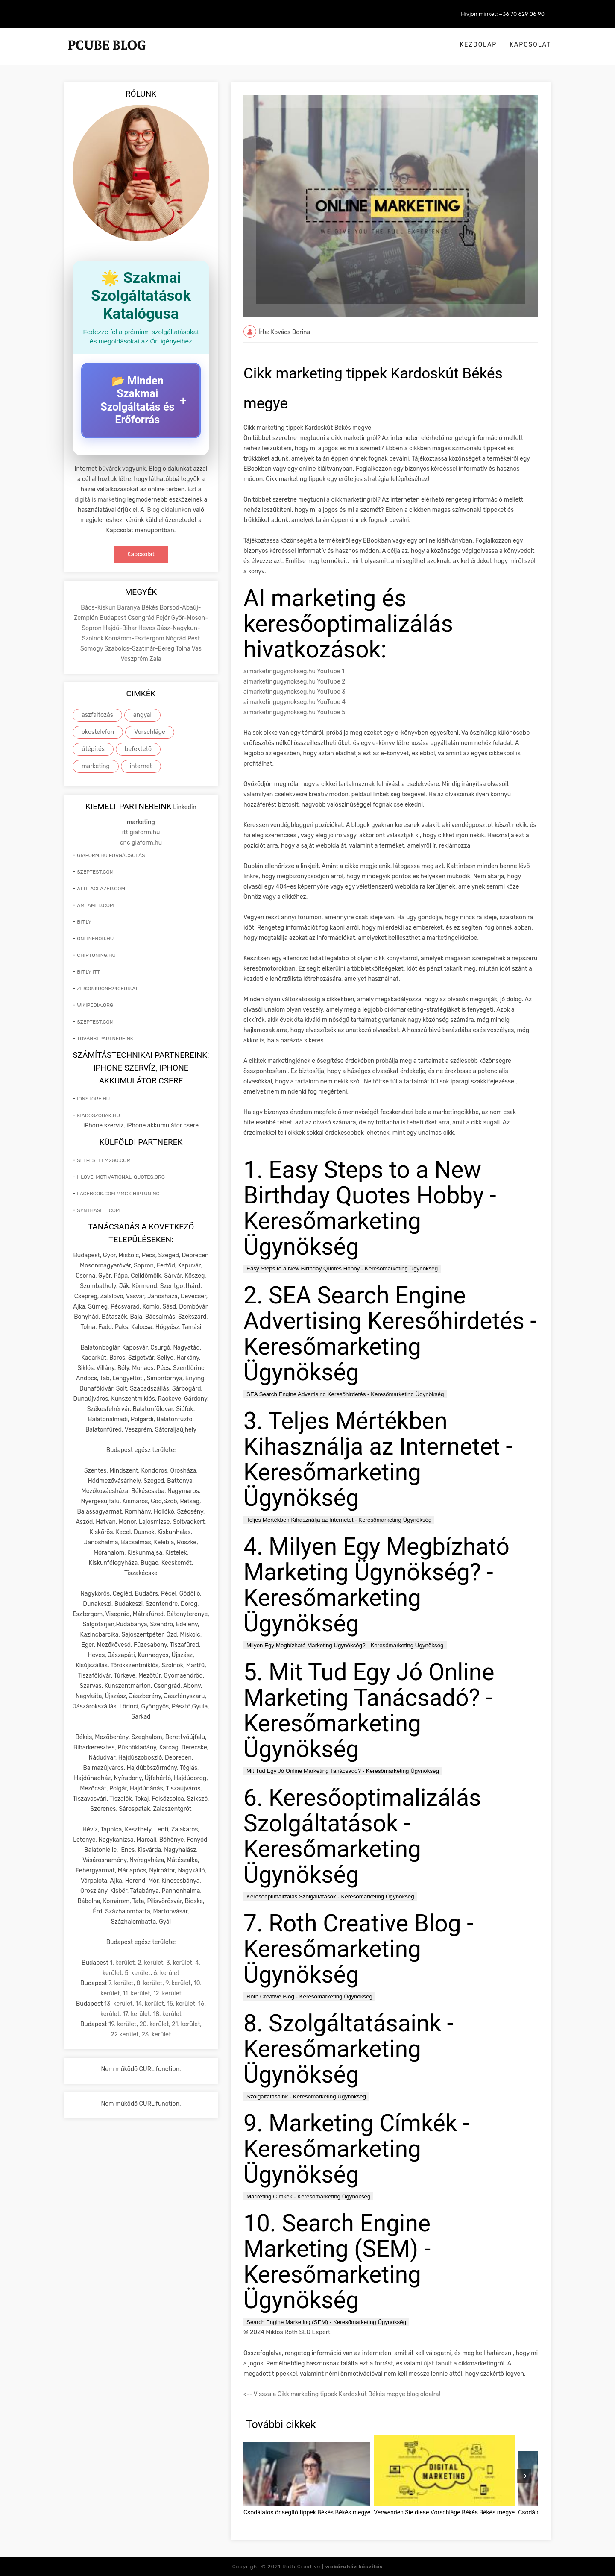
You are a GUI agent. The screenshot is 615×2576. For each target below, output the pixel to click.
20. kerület (154, 2024)
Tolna (183, 648)
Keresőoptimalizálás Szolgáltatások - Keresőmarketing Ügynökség (330, 1896)
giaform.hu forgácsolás (111, 855)
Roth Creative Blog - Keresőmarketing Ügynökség (309, 1996)
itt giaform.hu (141, 832)
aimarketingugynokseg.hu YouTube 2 (294, 681)
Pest (193, 638)
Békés (150, 607)
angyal (142, 715)
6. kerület (166, 1973)
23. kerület (156, 2034)
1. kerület (122, 1962)
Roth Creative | (332, 2567)
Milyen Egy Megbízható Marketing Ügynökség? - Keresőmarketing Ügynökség (345, 1645)
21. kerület (186, 2024)
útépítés (93, 749)
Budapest (114, 618)
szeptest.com (95, 872)
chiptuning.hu (96, 955)
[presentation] (524, 2476)
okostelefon (98, 732)
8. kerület (149, 1983)
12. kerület (167, 1993)
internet (141, 766)
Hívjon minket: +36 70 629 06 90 (503, 14)
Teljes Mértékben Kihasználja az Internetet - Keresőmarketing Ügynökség (338, 1520)
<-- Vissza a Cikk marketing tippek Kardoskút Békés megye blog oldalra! (341, 2394)
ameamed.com (95, 905)
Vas (197, 648)
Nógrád (176, 638)
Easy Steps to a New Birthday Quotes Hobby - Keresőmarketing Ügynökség (342, 1268)
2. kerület (150, 1962)
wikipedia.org (95, 1005)
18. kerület (167, 2014)
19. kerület (122, 2024)
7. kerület (120, 1983)
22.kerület (125, 2034)
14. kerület (149, 2003)
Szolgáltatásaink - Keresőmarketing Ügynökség (306, 2096)
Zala (155, 659)
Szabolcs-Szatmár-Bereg (140, 648)
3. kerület (179, 1962)
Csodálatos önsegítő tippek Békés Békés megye (306, 2512)
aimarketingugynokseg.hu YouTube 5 (294, 712)
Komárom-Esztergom (135, 638)
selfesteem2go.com (104, 1160)
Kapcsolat (530, 44)
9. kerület (178, 1983)
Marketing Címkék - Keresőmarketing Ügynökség (308, 2196)
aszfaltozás (97, 715)
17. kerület (136, 2014)
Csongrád (142, 618)
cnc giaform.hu (141, 842)
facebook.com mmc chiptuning (118, 1194)
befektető (138, 749)
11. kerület (136, 1993)
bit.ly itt (88, 972)
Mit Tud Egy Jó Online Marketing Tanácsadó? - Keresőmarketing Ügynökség (342, 1771)
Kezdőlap (478, 44)
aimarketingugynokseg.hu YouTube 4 (294, 702)
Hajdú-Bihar (120, 628)
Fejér (163, 618)
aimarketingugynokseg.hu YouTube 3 (294, 691)
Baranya (129, 607)
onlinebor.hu (95, 939)
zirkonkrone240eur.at (107, 989)
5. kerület (137, 1973)
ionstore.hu (93, 1099)
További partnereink (105, 1039)
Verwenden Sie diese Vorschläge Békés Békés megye (444, 2512)
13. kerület (118, 2003)
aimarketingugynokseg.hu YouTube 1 (293, 671)
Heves (147, 628)
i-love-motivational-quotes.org (121, 1177)
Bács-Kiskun (99, 607)
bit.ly (84, 922)
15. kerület (181, 2003)
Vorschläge (149, 732)
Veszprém (134, 659)
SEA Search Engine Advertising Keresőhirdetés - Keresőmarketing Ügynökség (345, 1394)
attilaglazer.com (101, 889)
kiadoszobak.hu (98, 1115)
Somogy (92, 648)
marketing (96, 766)
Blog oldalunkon (169, 509)
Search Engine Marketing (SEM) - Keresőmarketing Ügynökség (326, 2322)
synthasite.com (98, 1210)
